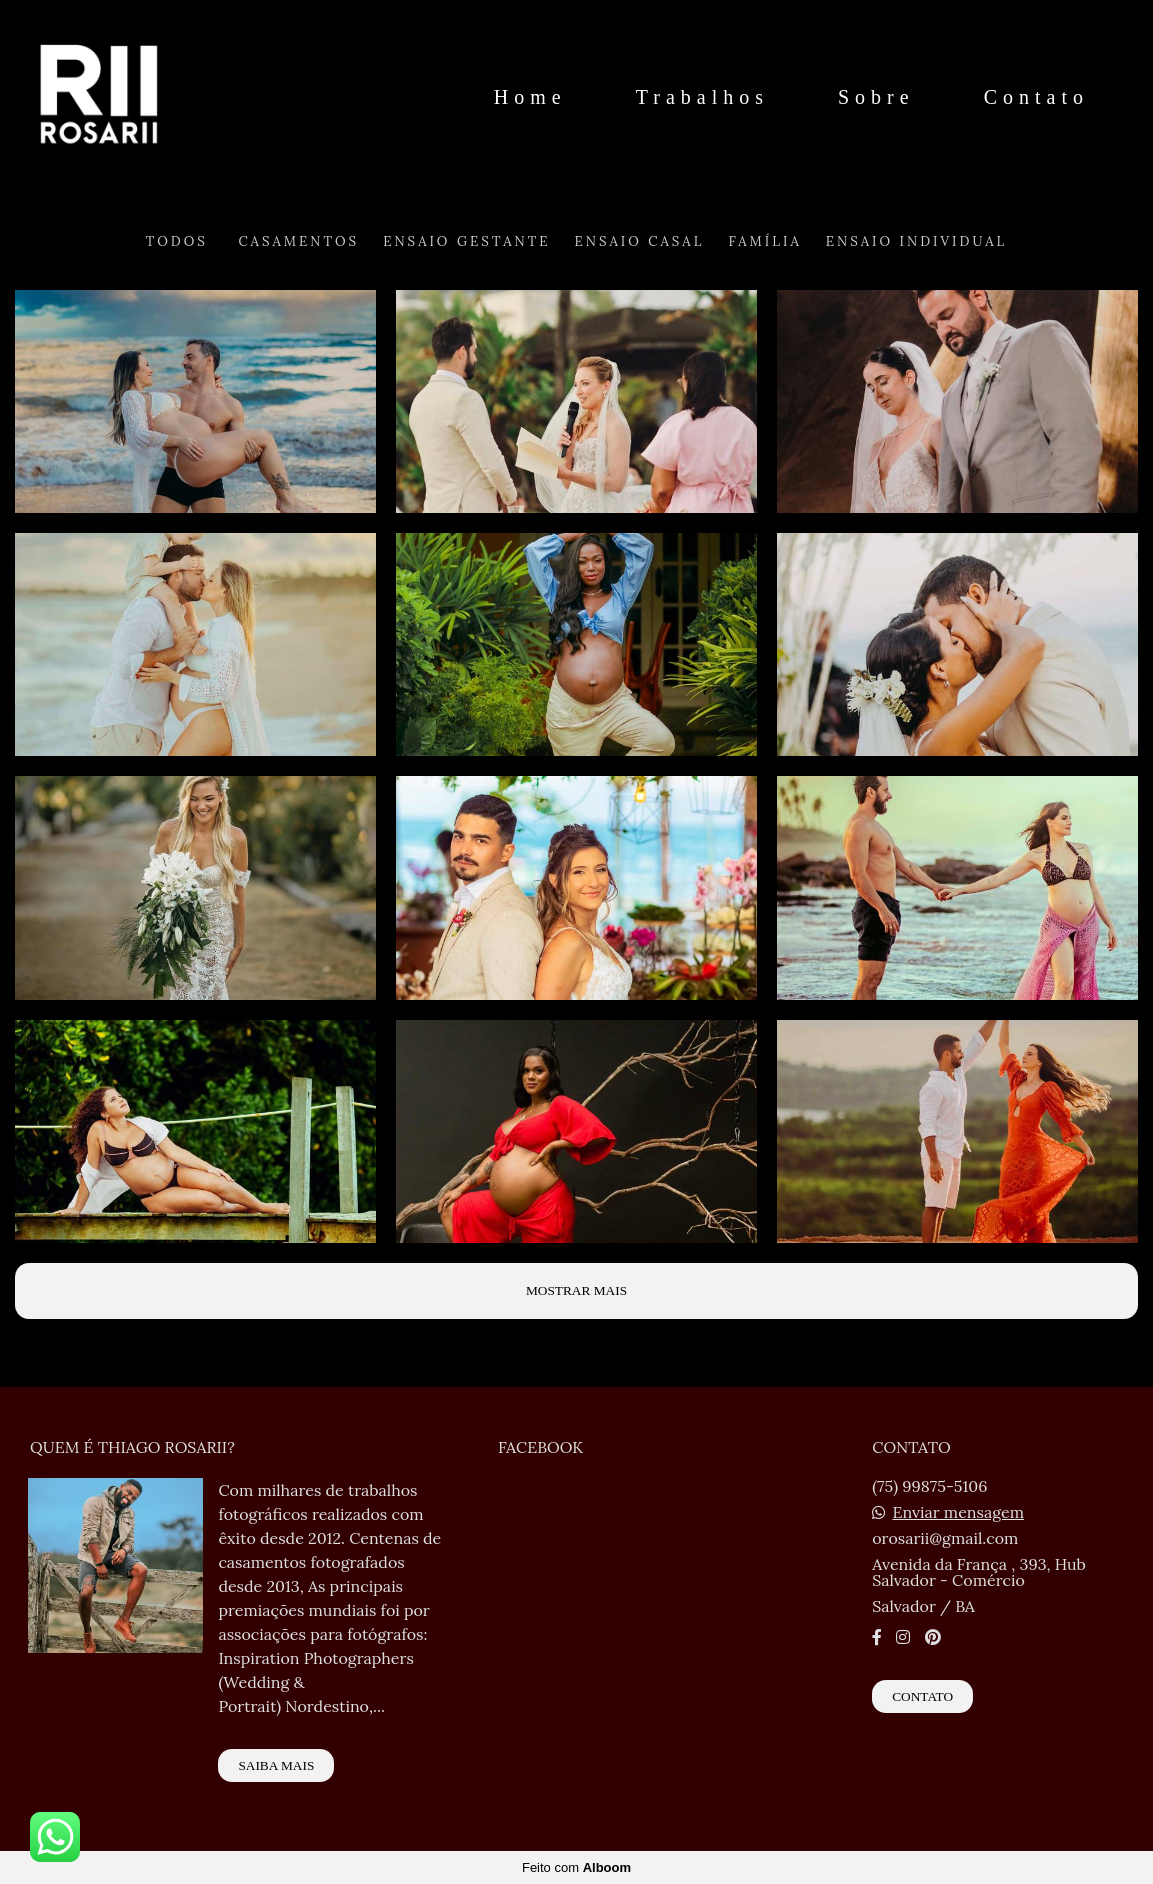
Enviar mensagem (958, 1512)
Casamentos (298, 241)
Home (530, 97)
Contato (1036, 97)
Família (764, 241)
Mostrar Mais (576, 1290)
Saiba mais (276, 1765)
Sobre (876, 97)
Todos (177, 241)
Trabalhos (702, 97)
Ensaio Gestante (466, 241)
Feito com (576, 1867)
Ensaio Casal (639, 241)
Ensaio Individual (916, 241)
